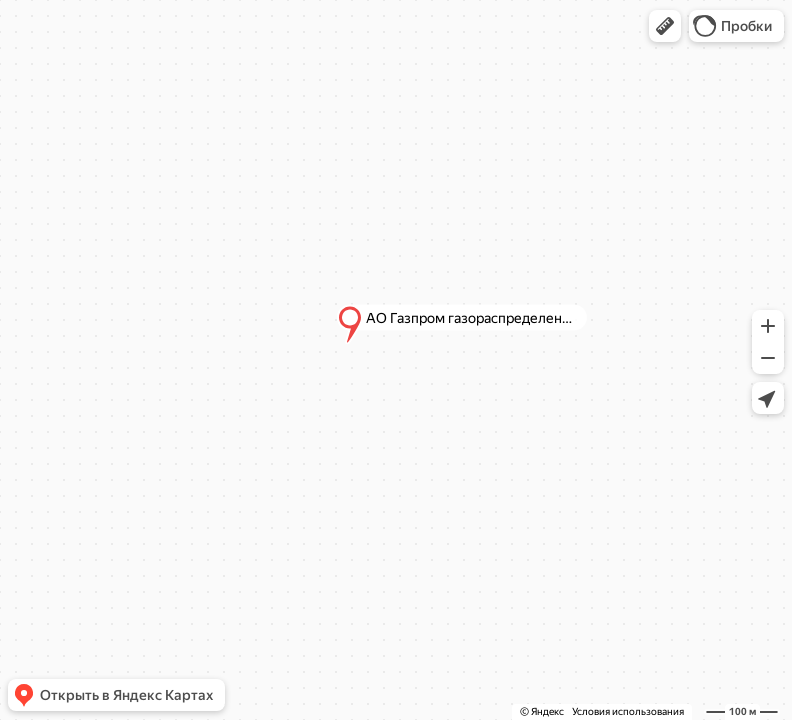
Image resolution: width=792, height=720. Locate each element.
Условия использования (628, 711)
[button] (665, 26)
